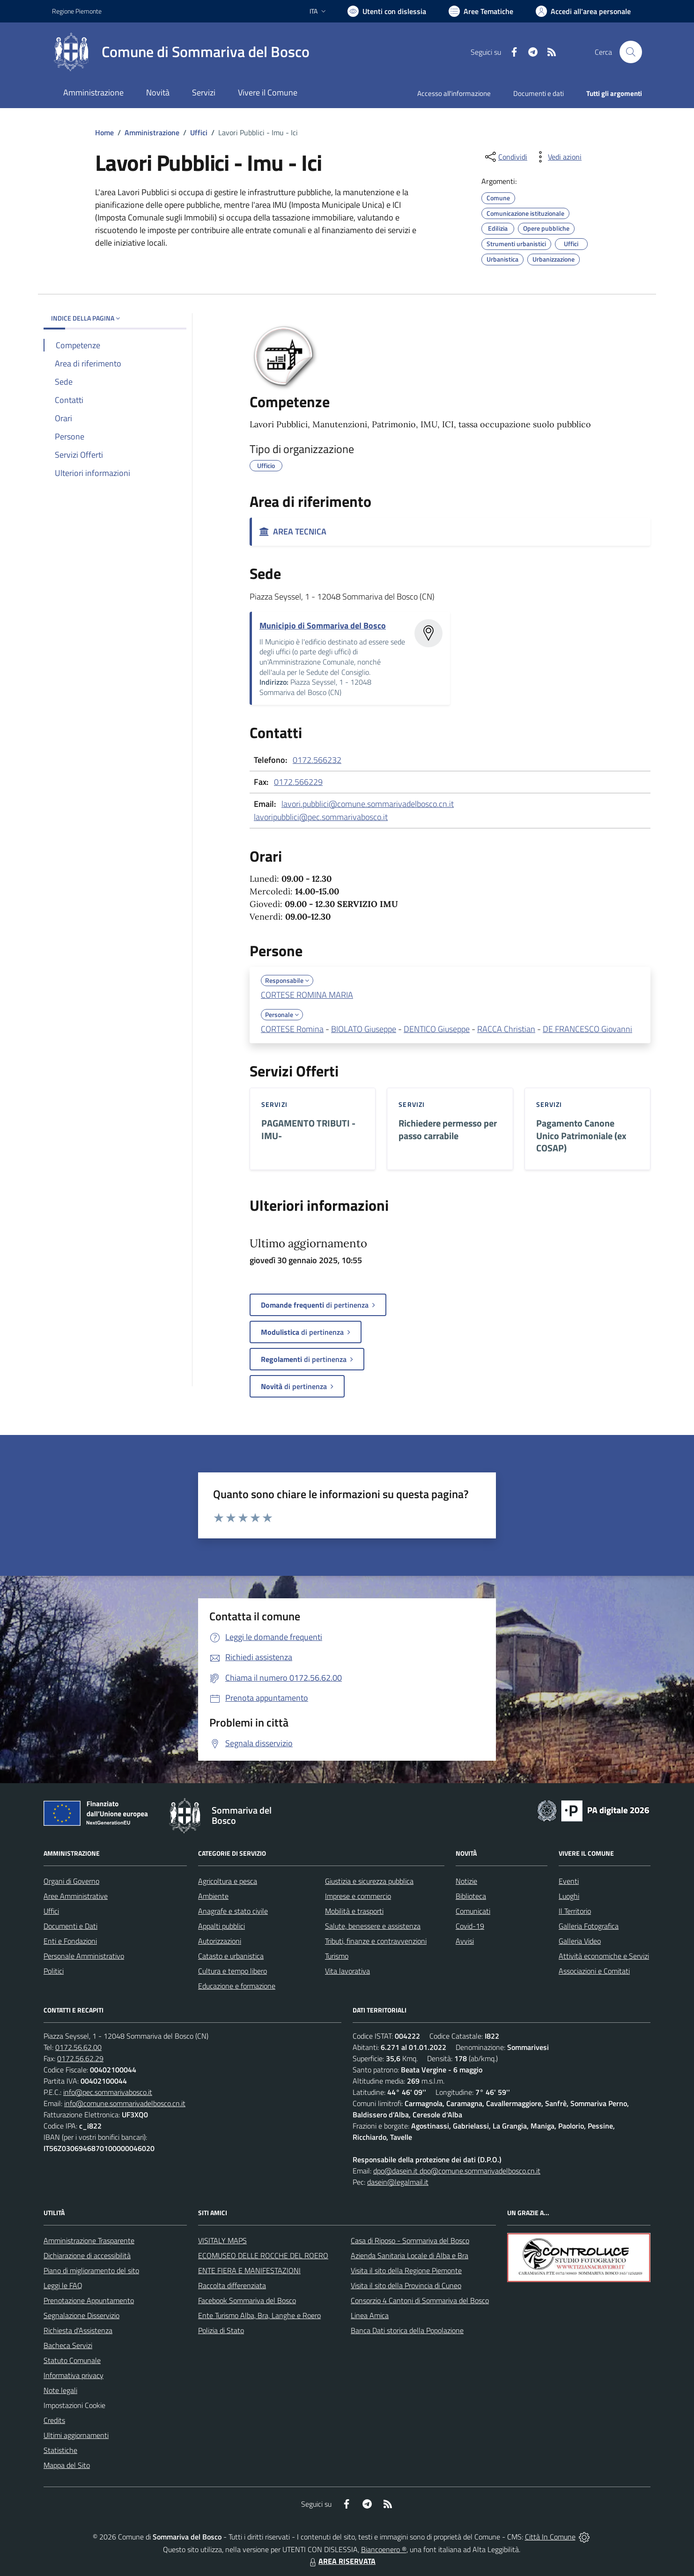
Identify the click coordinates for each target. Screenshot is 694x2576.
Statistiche (60, 2450)
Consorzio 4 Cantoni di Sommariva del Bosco (420, 2300)
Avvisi (465, 1941)
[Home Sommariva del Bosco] (181, 52)
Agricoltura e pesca (227, 1881)
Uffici (198, 132)
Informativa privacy (73, 2375)
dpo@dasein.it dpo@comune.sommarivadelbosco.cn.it (456, 2170)
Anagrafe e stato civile (233, 1911)
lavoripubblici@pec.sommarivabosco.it (321, 817)
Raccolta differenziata (232, 2285)
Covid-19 (470, 1926)
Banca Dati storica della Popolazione (407, 2330)
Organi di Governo (71, 1881)
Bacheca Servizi (68, 2345)
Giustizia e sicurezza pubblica (369, 1881)
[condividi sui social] (505, 156)
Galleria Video (580, 1941)
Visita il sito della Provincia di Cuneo (406, 2285)
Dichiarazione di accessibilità (87, 2255)
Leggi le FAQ (63, 2285)
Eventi (569, 1881)
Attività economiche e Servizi (604, 1955)
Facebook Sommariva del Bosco (247, 2300)
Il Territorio (575, 1911)
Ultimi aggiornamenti (76, 2435)
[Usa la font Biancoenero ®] (386, 11)
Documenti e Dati (70, 1926)
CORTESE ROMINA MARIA (307, 994)
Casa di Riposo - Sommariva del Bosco (410, 2240)
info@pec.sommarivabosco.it (107, 2092)
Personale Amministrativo (84, 1955)
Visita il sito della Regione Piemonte (406, 2270)
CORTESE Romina (292, 1029)
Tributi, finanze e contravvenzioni (376, 1941)
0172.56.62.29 (80, 2058)
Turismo (336, 1955)
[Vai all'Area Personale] (583, 11)
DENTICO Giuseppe (437, 1029)
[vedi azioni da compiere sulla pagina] (557, 156)
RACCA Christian (506, 1029)
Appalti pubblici (221, 1926)
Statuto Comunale (72, 2360)
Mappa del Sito (67, 2465)
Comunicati (473, 1911)
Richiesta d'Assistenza (78, 2330)
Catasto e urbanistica (231, 1955)
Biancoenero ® (383, 2549)
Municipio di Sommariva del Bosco (322, 625)
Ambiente (213, 1896)
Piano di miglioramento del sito (91, 2270)
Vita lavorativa (347, 1970)
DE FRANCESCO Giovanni (587, 1029)
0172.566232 (317, 760)
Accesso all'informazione (454, 93)
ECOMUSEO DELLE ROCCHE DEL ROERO (263, 2255)
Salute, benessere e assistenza (373, 1926)
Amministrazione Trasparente (89, 2240)
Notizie (466, 1881)
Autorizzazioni (219, 1941)
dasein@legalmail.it (397, 2182)
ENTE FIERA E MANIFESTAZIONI (249, 2270)
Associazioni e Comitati (594, 1970)
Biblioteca (471, 1896)
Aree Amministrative (76, 1896)
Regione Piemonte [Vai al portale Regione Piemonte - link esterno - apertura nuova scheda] (77, 11)
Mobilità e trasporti (354, 1911)
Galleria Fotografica (589, 1926)
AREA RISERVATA (341, 2561)
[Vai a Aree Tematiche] (480, 11)
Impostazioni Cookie (74, 2405)
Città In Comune (550, 2536)
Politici (54, 1970)
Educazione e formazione (236, 1985)
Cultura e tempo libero (232, 1970)
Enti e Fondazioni (70, 1941)
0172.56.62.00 (78, 2047)
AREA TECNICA (292, 531)
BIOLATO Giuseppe (363, 1029)
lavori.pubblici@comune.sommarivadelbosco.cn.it (367, 804)
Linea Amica (370, 2315)
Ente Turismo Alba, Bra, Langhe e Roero (259, 2315)
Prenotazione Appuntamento (89, 2300)
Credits (54, 2420)
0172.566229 (298, 782)
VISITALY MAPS (222, 2240)
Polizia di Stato (221, 2330)
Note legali (60, 2390)
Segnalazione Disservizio (81, 2315)
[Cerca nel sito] (631, 52)
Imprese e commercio (358, 1896)
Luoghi (569, 1896)
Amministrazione (152, 132)
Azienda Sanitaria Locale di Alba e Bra (409, 2255)
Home (104, 132)
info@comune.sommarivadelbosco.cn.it (124, 2103)
